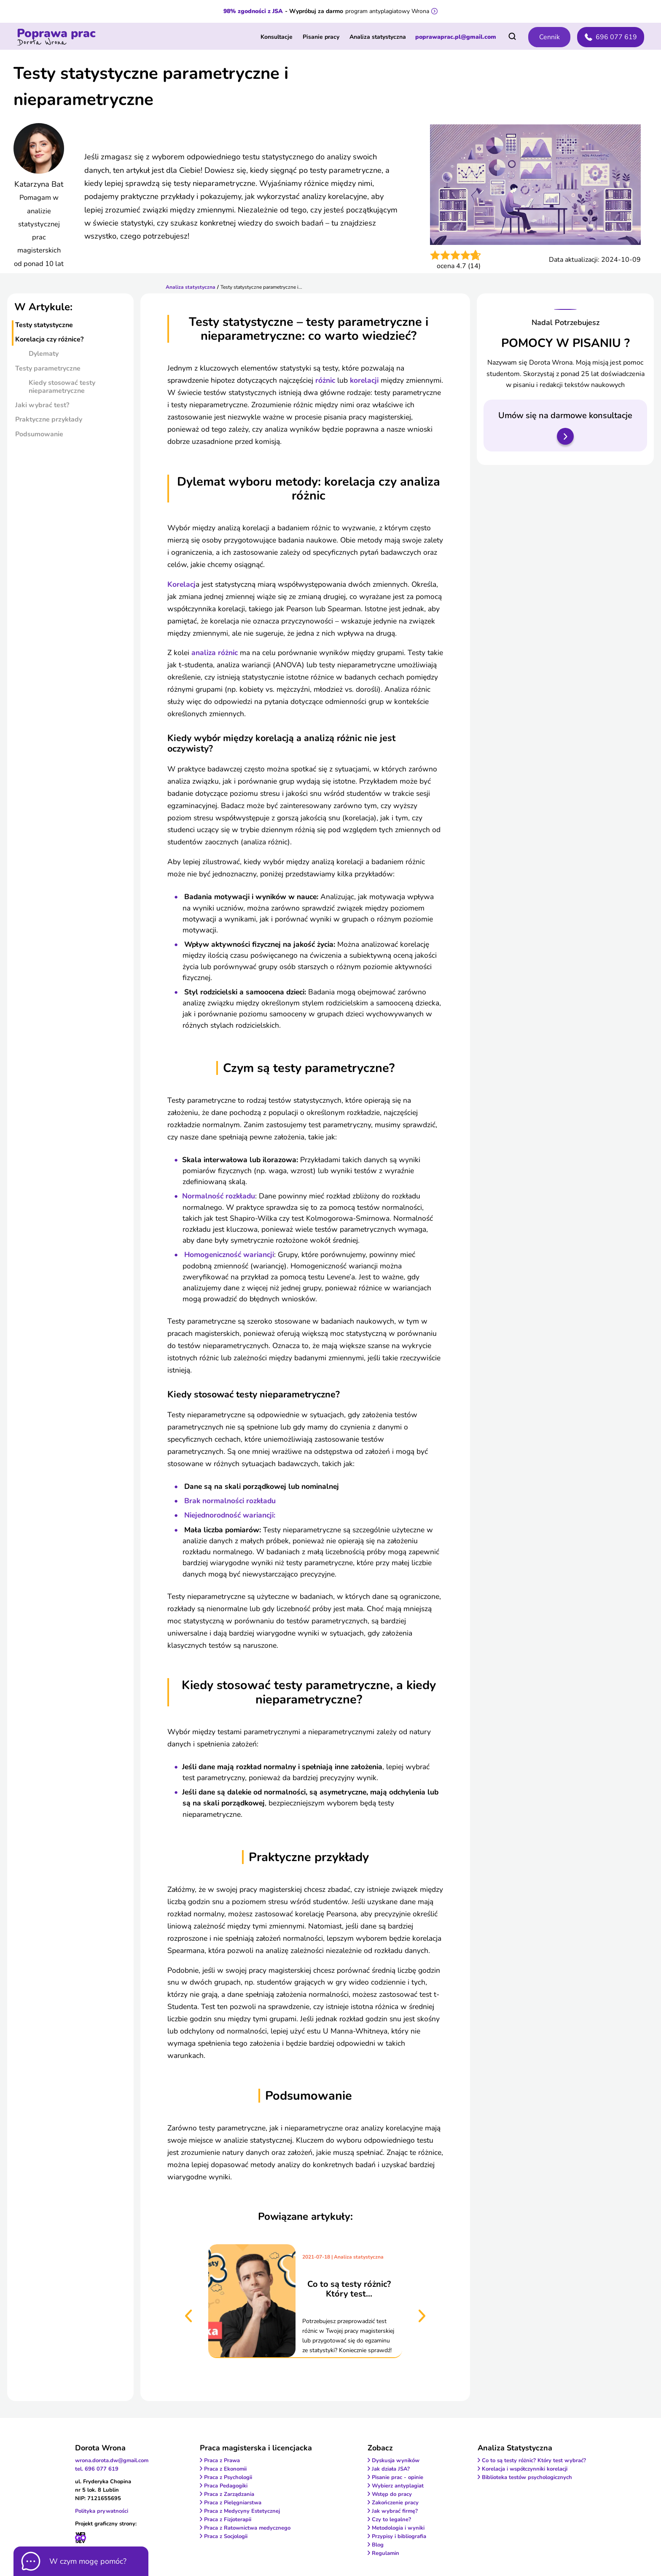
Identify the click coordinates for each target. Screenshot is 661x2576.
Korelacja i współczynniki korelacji (524, 2469)
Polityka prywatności (101, 2511)
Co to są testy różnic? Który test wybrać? (534, 2460)
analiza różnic (215, 652)
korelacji (365, 380)
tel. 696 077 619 (96, 2469)
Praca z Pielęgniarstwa (232, 2502)
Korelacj (181, 584)
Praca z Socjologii (225, 2536)
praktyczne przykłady (48, 419)
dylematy (44, 353)
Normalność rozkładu (218, 1196)
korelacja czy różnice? (49, 339)
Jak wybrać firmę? (395, 2511)
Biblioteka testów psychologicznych (527, 2477)
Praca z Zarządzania (229, 2494)
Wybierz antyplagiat (398, 2486)
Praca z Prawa (222, 2460)
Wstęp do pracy (392, 2494)
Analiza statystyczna (377, 37)
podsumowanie (39, 434)
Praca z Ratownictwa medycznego (247, 2528)
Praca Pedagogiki (225, 2486)
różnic (326, 380)
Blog (378, 2545)
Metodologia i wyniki (398, 2528)
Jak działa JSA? (391, 2469)
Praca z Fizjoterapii (227, 2519)
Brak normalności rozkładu (230, 1501)
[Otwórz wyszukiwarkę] (512, 36)
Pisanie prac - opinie (397, 2477)
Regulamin (385, 2553)
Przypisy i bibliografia (399, 2536)
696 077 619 (611, 37)
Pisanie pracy (321, 37)
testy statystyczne (44, 325)
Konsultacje (277, 37)
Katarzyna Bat (38, 184)
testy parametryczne (48, 368)
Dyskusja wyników (395, 2460)
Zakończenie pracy (395, 2502)
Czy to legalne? (391, 2519)
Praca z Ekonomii (225, 2469)
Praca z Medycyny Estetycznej (242, 2511)
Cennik (549, 37)
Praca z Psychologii (228, 2477)
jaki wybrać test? (42, 405)
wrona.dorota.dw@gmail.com (111, 2460)
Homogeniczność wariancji (229, 1254)
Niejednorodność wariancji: (229, 1515)
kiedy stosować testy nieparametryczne (62, 387)
